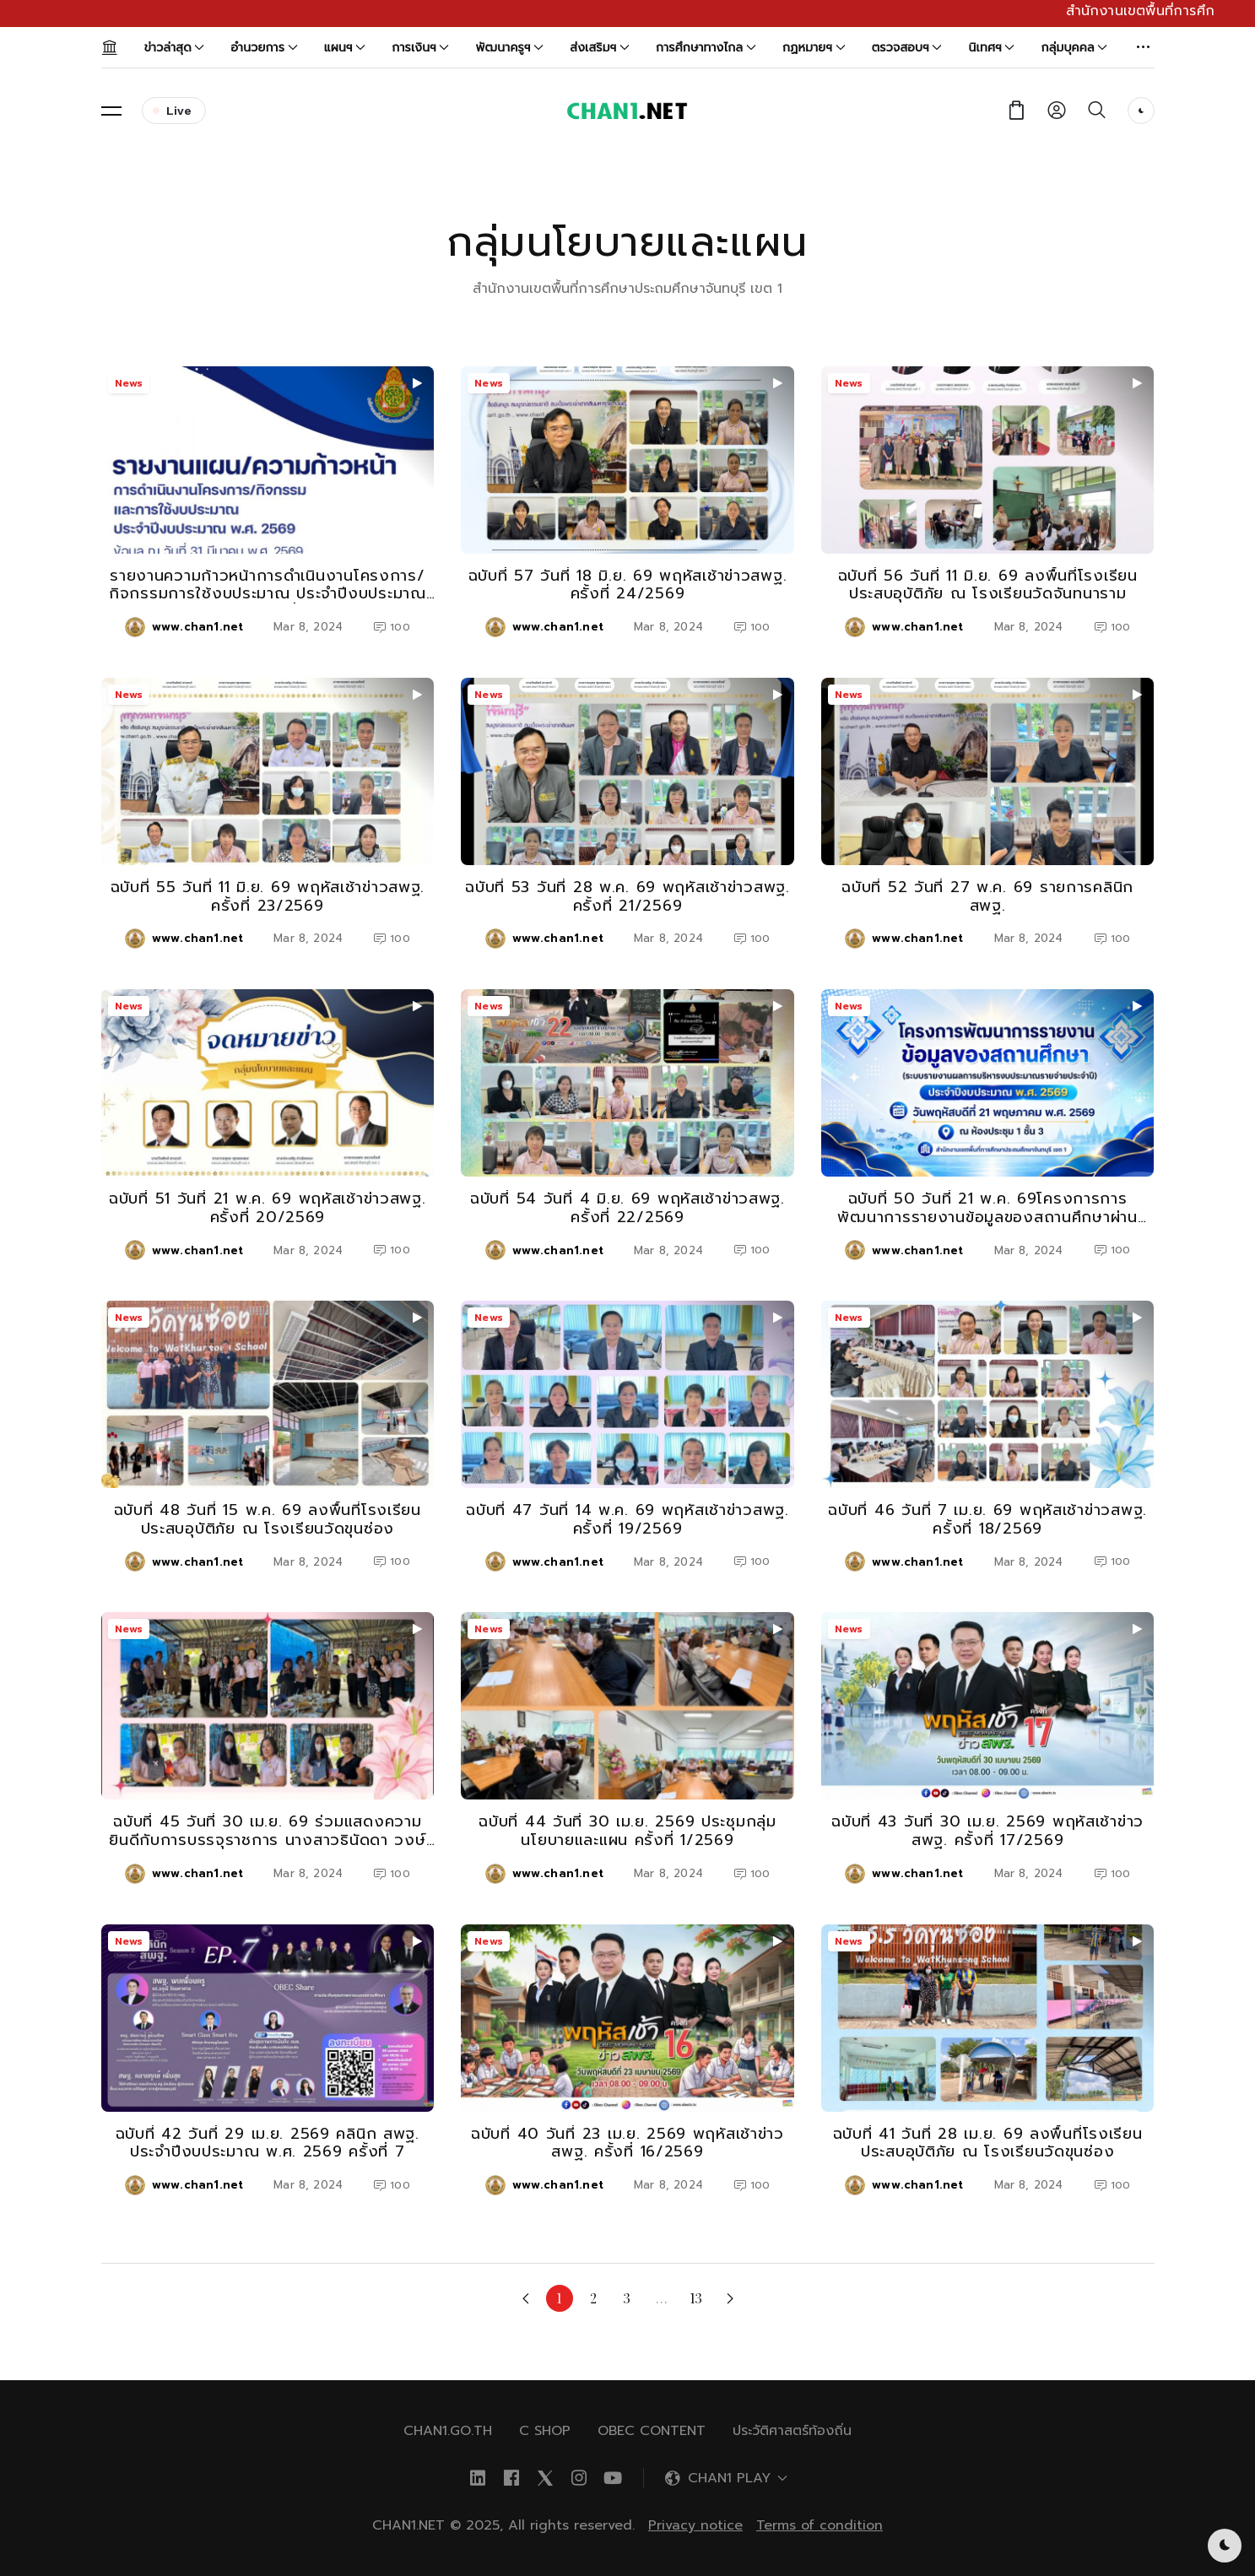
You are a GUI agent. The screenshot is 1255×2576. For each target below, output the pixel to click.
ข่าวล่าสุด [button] (174, 48)
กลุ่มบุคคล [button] (1074, 48)
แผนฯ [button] (344, 48)
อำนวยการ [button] (264, 48)
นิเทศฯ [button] (992, 48)
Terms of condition (819, 2525)
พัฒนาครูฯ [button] (509, 48)
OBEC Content (652, 2431)
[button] (1143, 47)
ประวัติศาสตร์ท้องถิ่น (792, 2431)
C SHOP (545, 2431)
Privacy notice (695, 2525)
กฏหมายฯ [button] (814, 48)
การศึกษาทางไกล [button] (706, 48)
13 (696, 2298)
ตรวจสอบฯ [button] (907, 48)
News (129, 383)
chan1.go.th (447, 2431)
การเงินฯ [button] (420, 48)
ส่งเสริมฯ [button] (600, 48)
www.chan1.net (197, 627)
